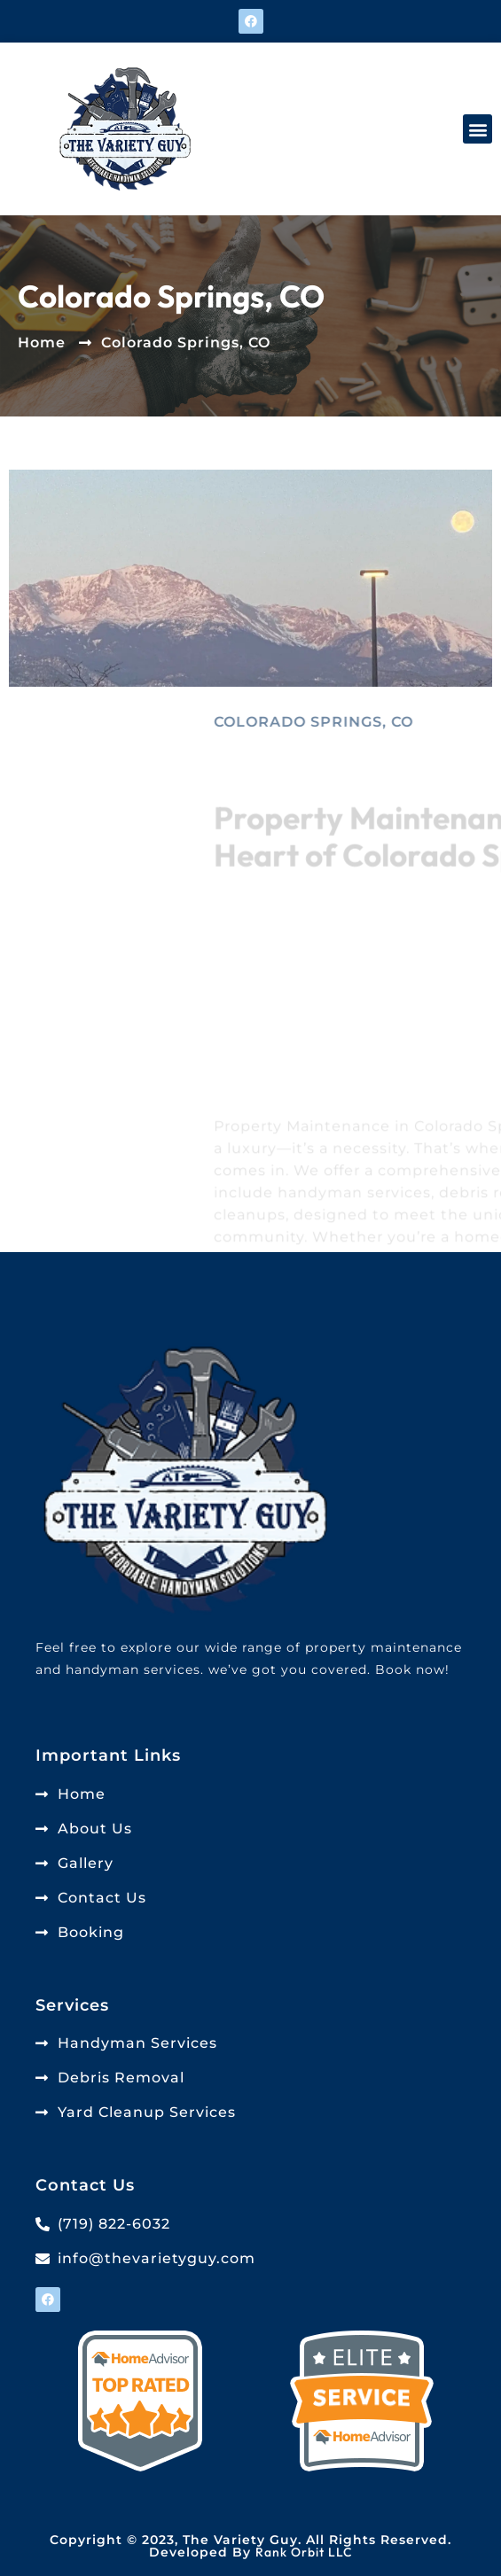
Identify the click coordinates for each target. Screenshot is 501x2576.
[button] (477, 129)
